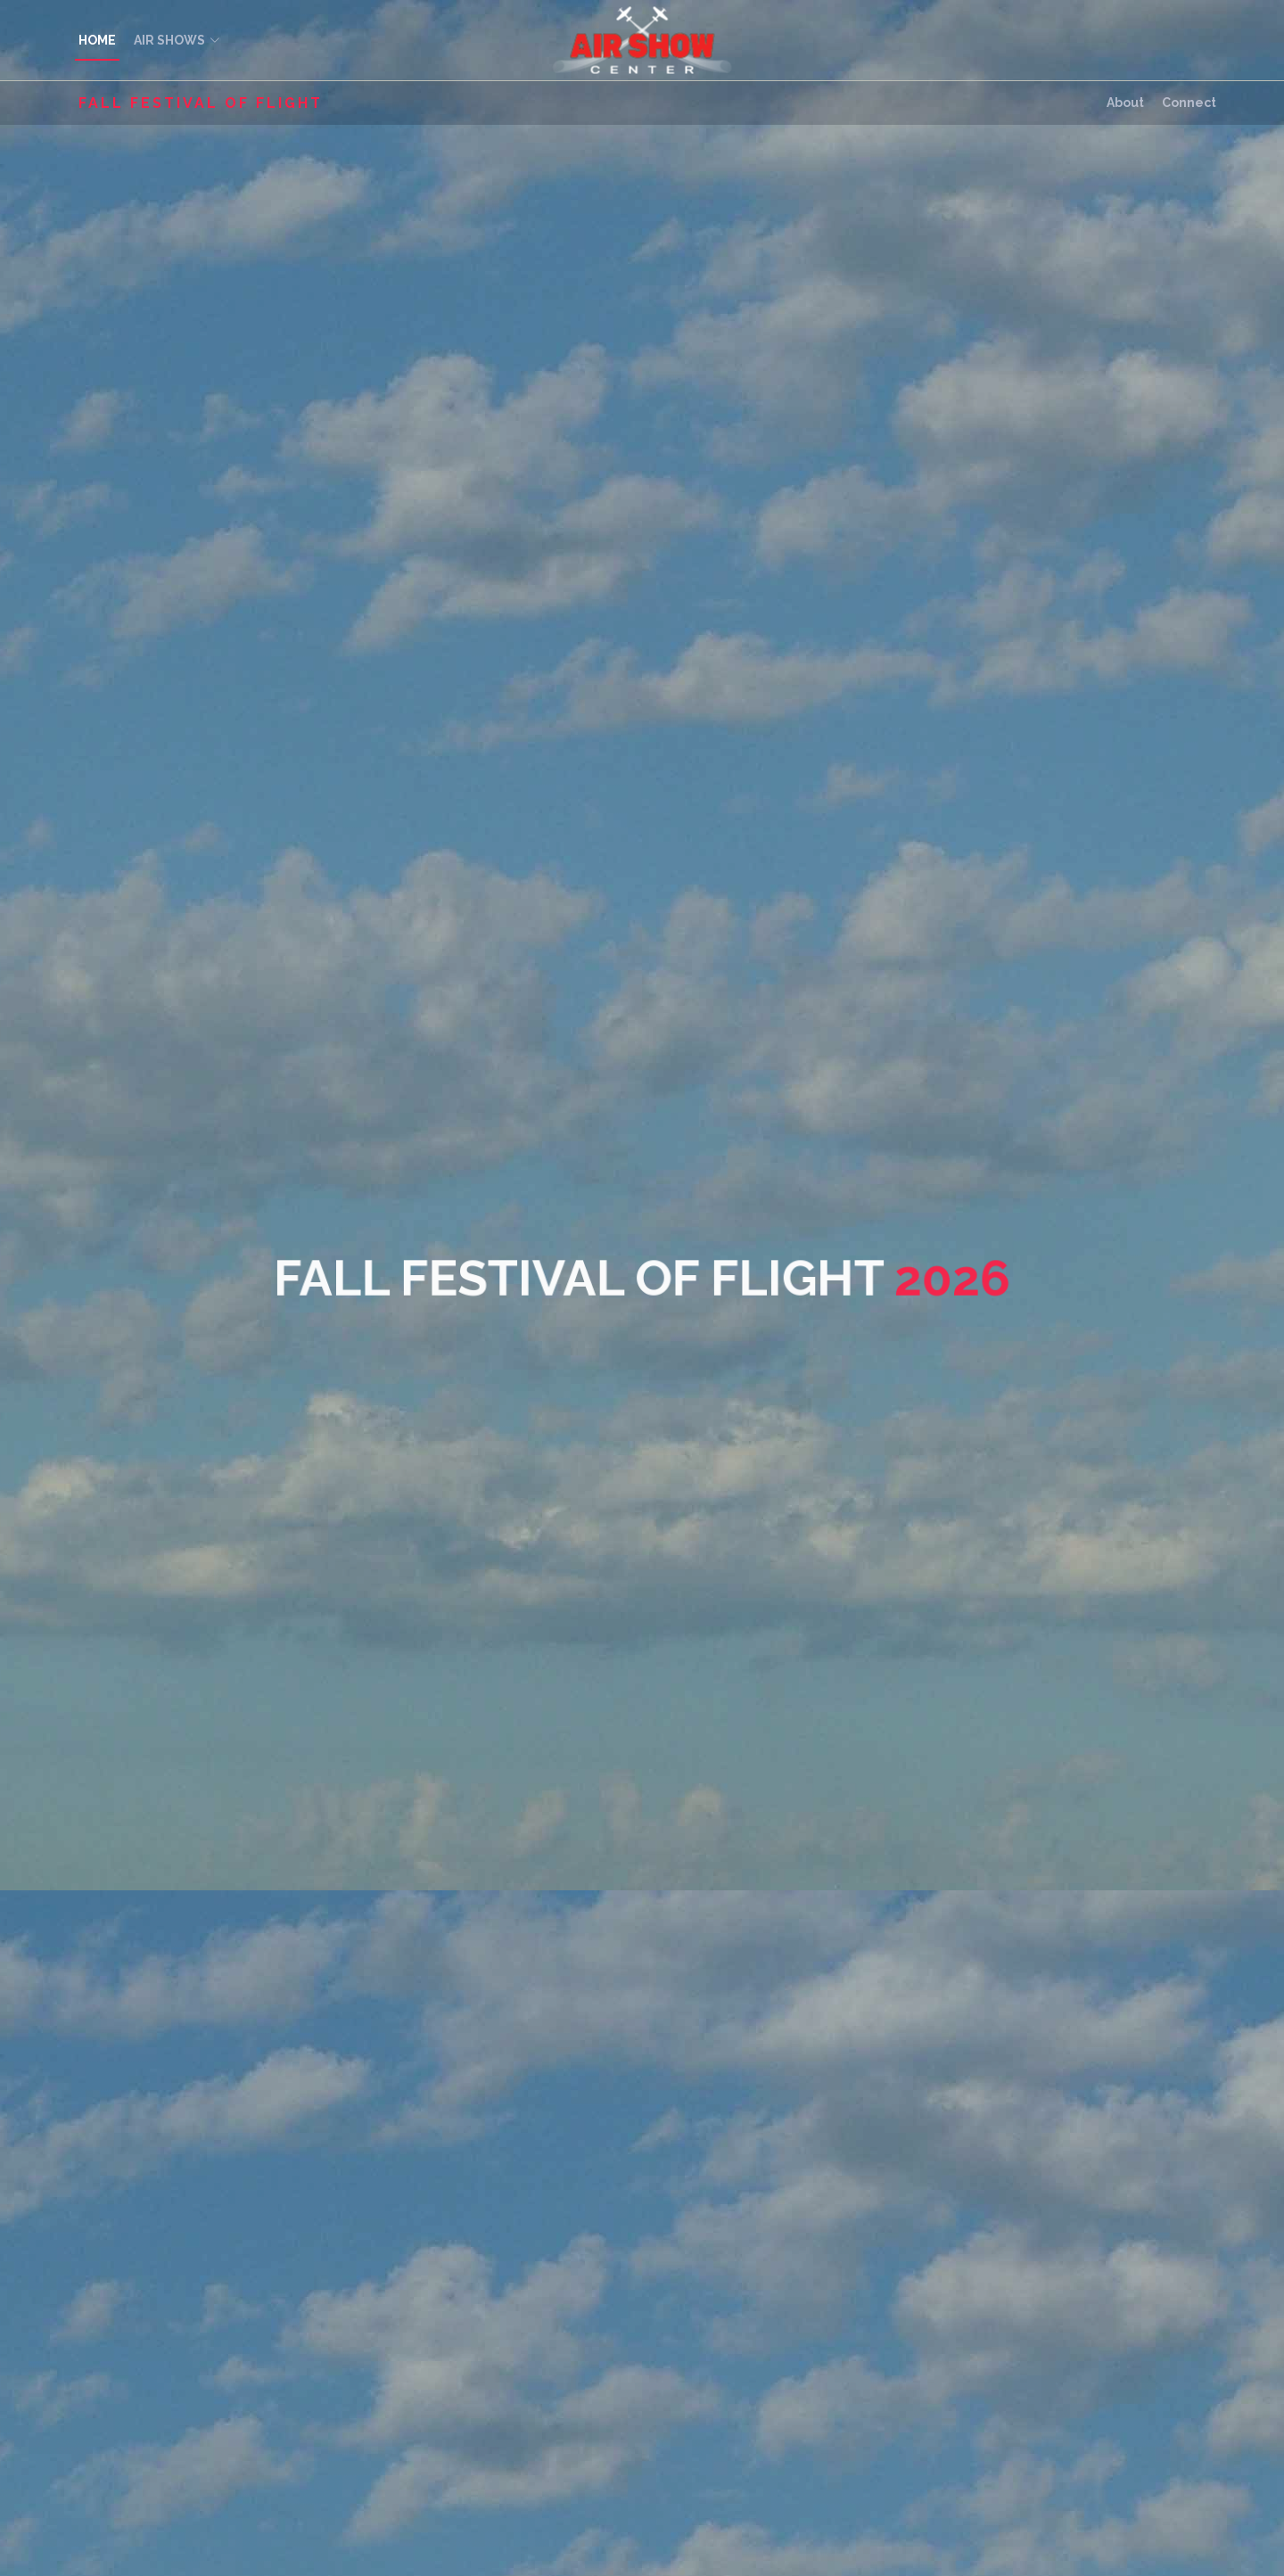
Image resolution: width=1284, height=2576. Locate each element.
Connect (1189, 102)
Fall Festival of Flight (200, 103)
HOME (97, 40)
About (1125, 102)
